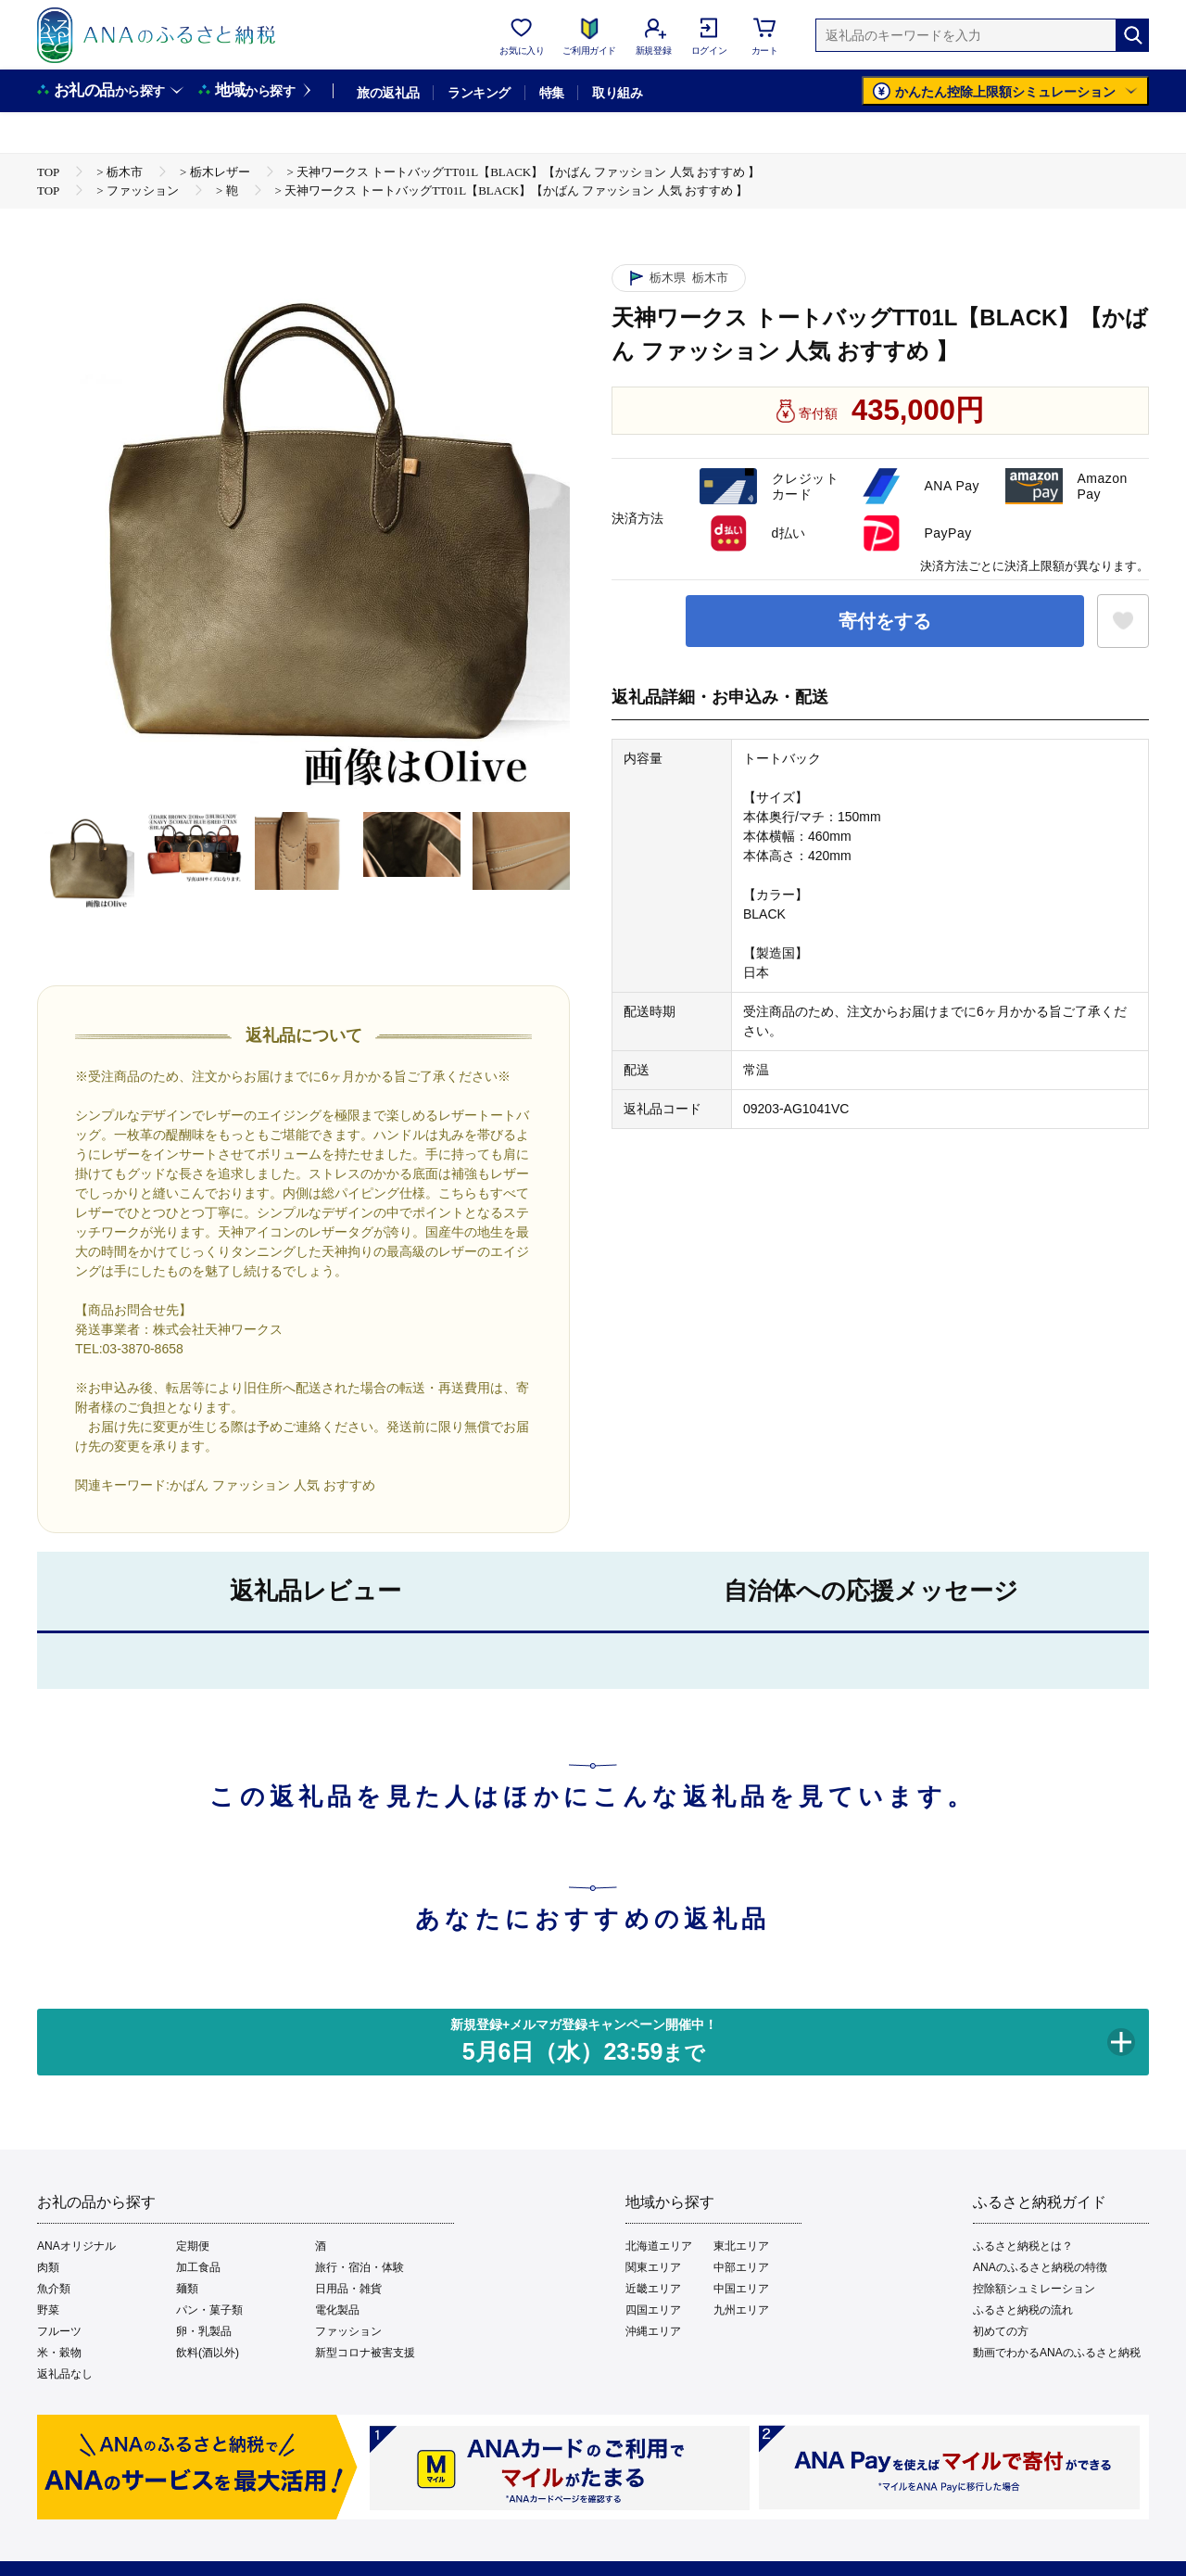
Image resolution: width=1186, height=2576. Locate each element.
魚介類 (53, 2288)
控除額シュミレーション (1034, 2288)
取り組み (617, 92)
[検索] (1132, 35)
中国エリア (741, 2288)
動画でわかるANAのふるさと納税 (1057, 2352)
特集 (551, 92)
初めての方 (1000, 2331)
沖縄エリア (653, 2331)
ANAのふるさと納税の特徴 (1040, 2267)
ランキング (479, 92)
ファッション (348, 2331)
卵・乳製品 (204, 2331)
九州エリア (741, 2309)
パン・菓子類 (209, 2309)
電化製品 (337, 2309)
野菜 (48, 2309)
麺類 (187, 2288)
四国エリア (653, 2309)
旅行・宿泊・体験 (359, 2267)
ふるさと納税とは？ (1023, 2246)
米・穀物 (59, 2352)
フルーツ (59, 2331)
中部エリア (741, 2267)
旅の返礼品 (388, 92)
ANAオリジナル (76, 2246)
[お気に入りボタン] (1123, 621)
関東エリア (653, 2267)
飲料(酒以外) (207, 2352)
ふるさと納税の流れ (1023, 2309)
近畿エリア (653, 2288)
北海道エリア (658, 2246)
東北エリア (741, 2246)
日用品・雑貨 (348, 2288)
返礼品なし (65, 2373)
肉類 (48, 2267)
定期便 (192, 2246)
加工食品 (198, 2267)
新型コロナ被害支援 (365, 2352)
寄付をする (885, 621)
